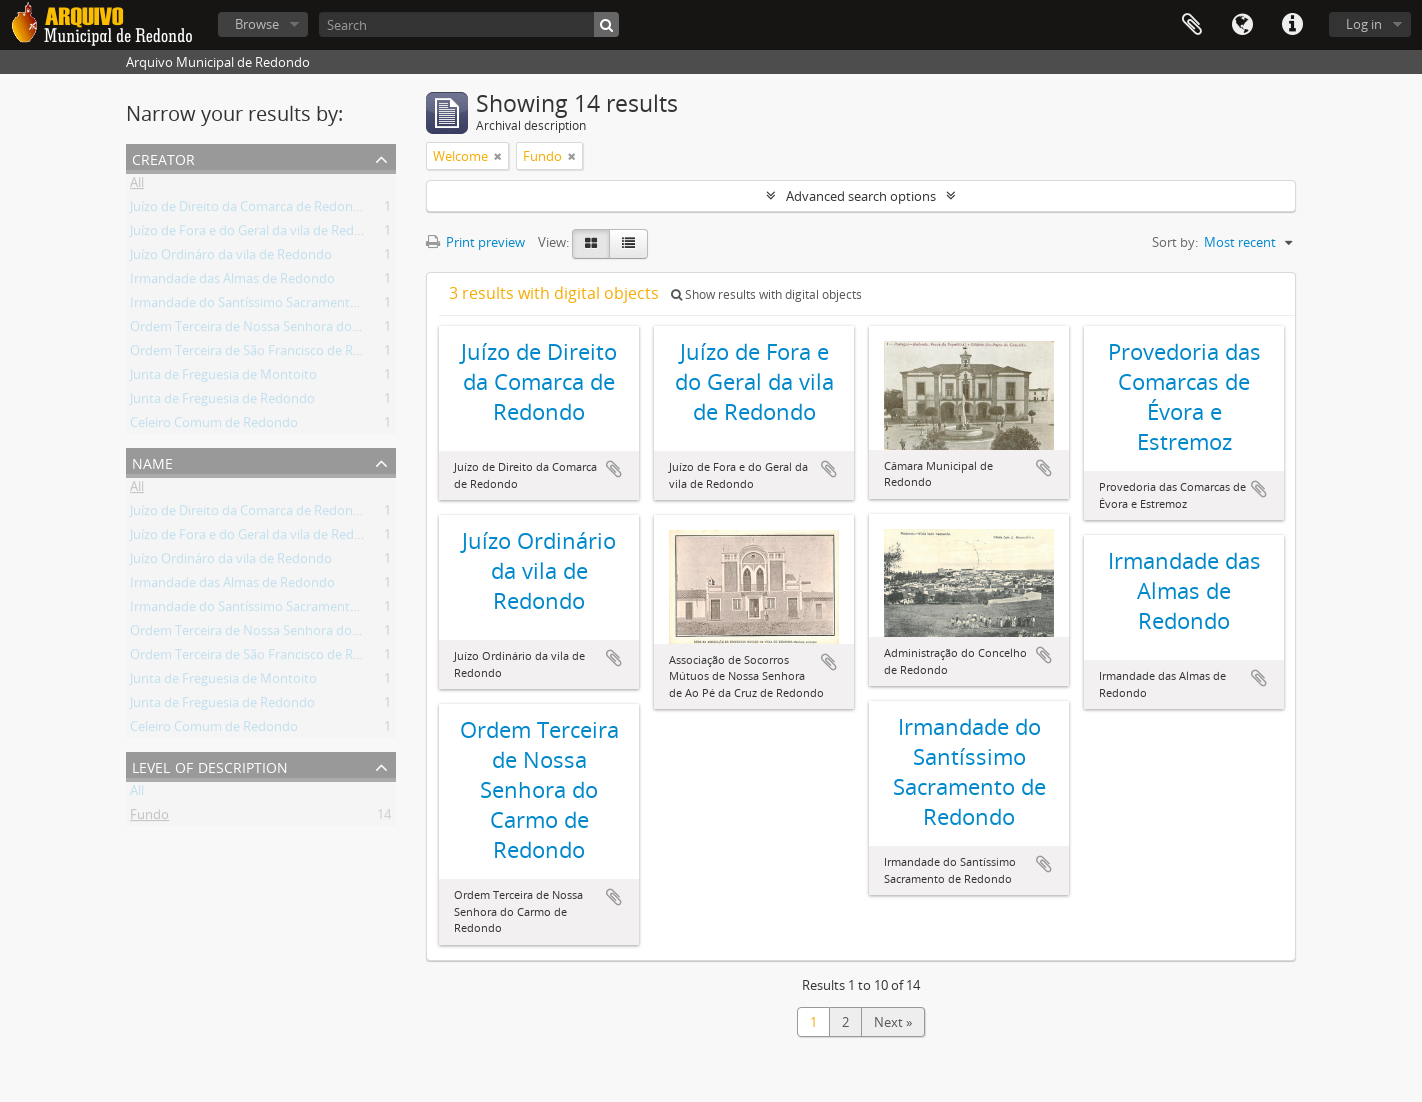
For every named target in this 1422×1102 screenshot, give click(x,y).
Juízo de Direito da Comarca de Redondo (249, 210)
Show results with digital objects (766, 294)
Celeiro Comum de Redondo (214, 426)
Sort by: (1175, 242)
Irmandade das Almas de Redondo (232, 282)
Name (152, 461)
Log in (1364, 24)
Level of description (210, 765)
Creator (163, 157)
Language (1242, 25)
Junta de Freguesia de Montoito (223, 378)
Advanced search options (861, 196)
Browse (257, 24)
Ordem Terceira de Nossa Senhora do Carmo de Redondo (300, 330)
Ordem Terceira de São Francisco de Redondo (265, 354)
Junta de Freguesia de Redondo (222, 402)
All (137, 186)
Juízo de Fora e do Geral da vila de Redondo (258, 234)
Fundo (149, 818)
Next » (893, 1022)
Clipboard (1192, 25)
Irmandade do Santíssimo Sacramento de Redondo (282, 306)
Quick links (1292, 25)
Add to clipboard (614, 469)
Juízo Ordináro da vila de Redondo (231, 258)
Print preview (475, 242)
